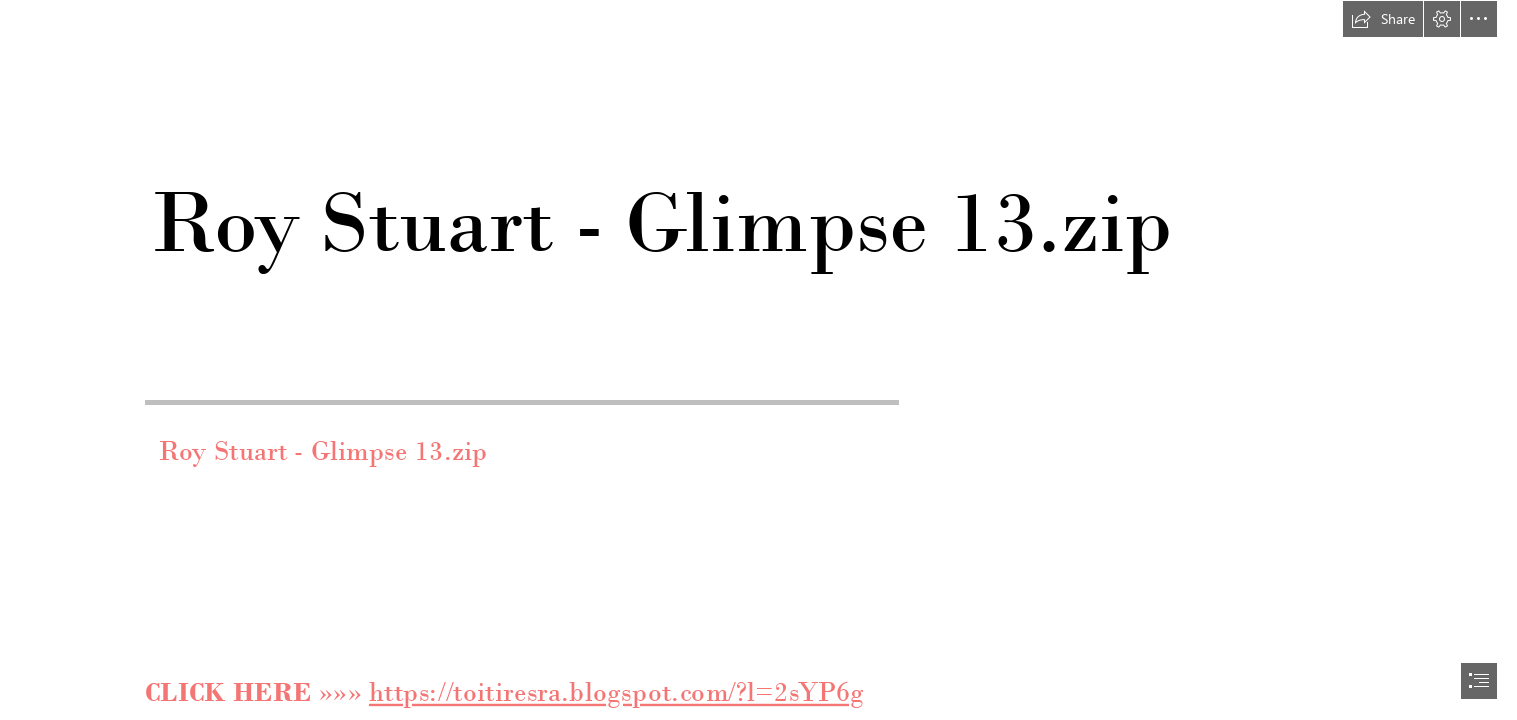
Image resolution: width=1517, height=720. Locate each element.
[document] (758, 360)
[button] (1383, 19)
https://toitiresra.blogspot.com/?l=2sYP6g (616, 693)
